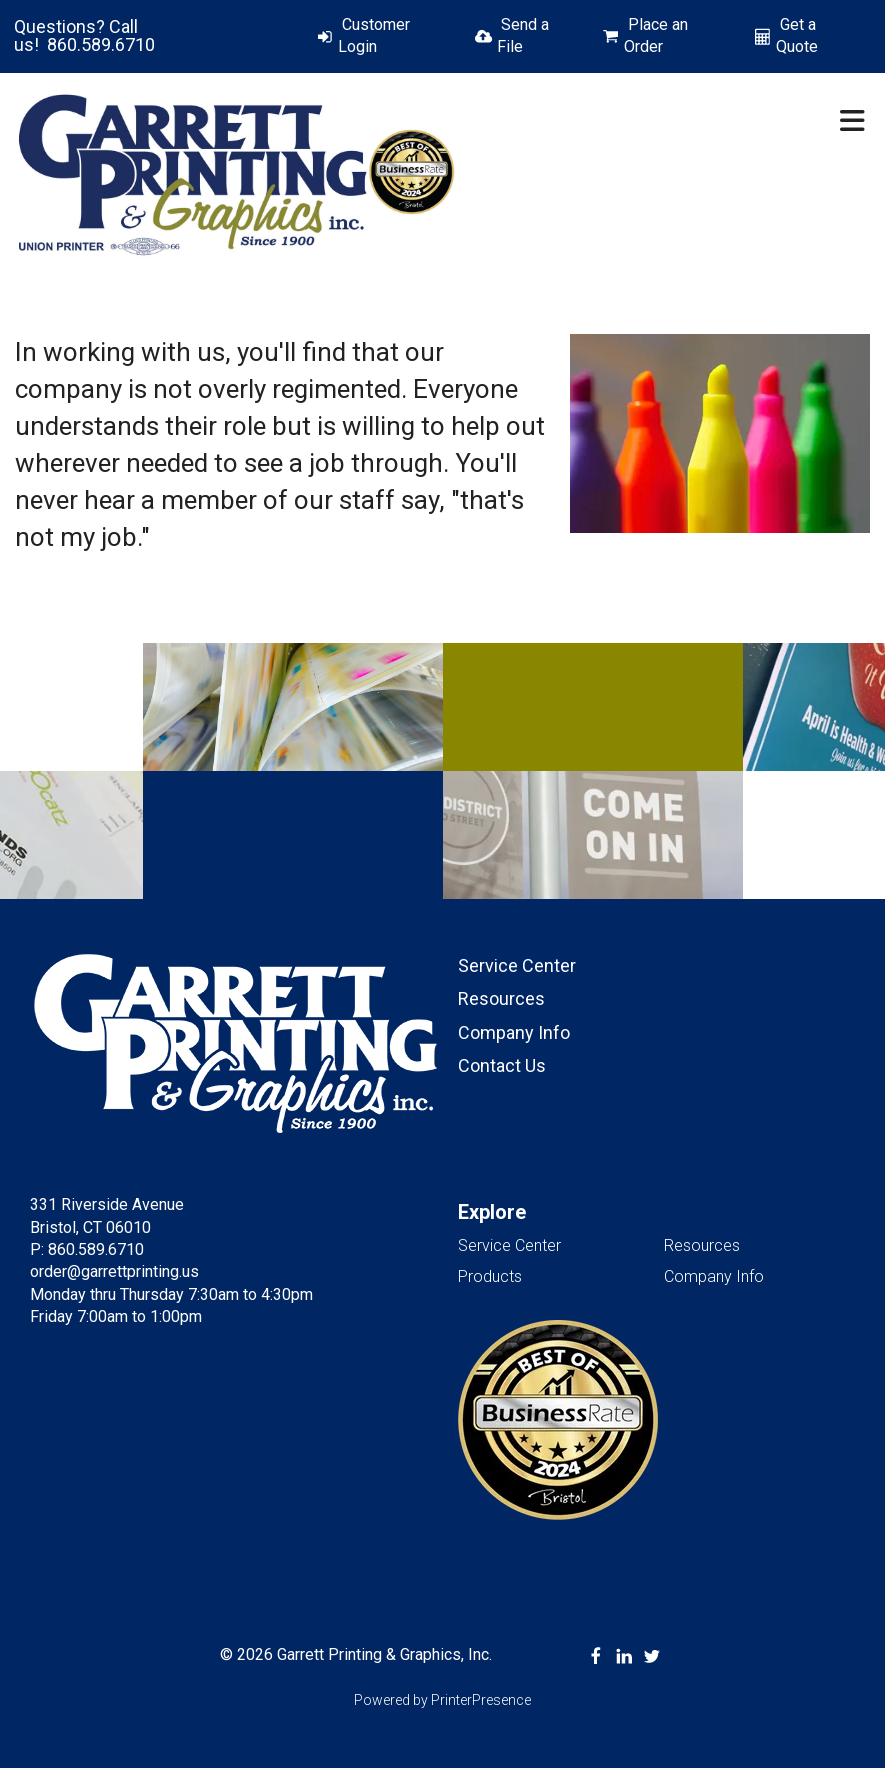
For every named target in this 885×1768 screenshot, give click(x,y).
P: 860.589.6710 (87, 1249)
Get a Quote (797, 35)
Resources (501, 998)
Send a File (523, 35)
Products (490, 1276)
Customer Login (374, 35)
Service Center (517, 965)
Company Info (514, 1032)
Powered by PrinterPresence (442, 1700)
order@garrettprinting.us (114, 1271)
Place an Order (656, 35)
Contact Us (502, 1065)
